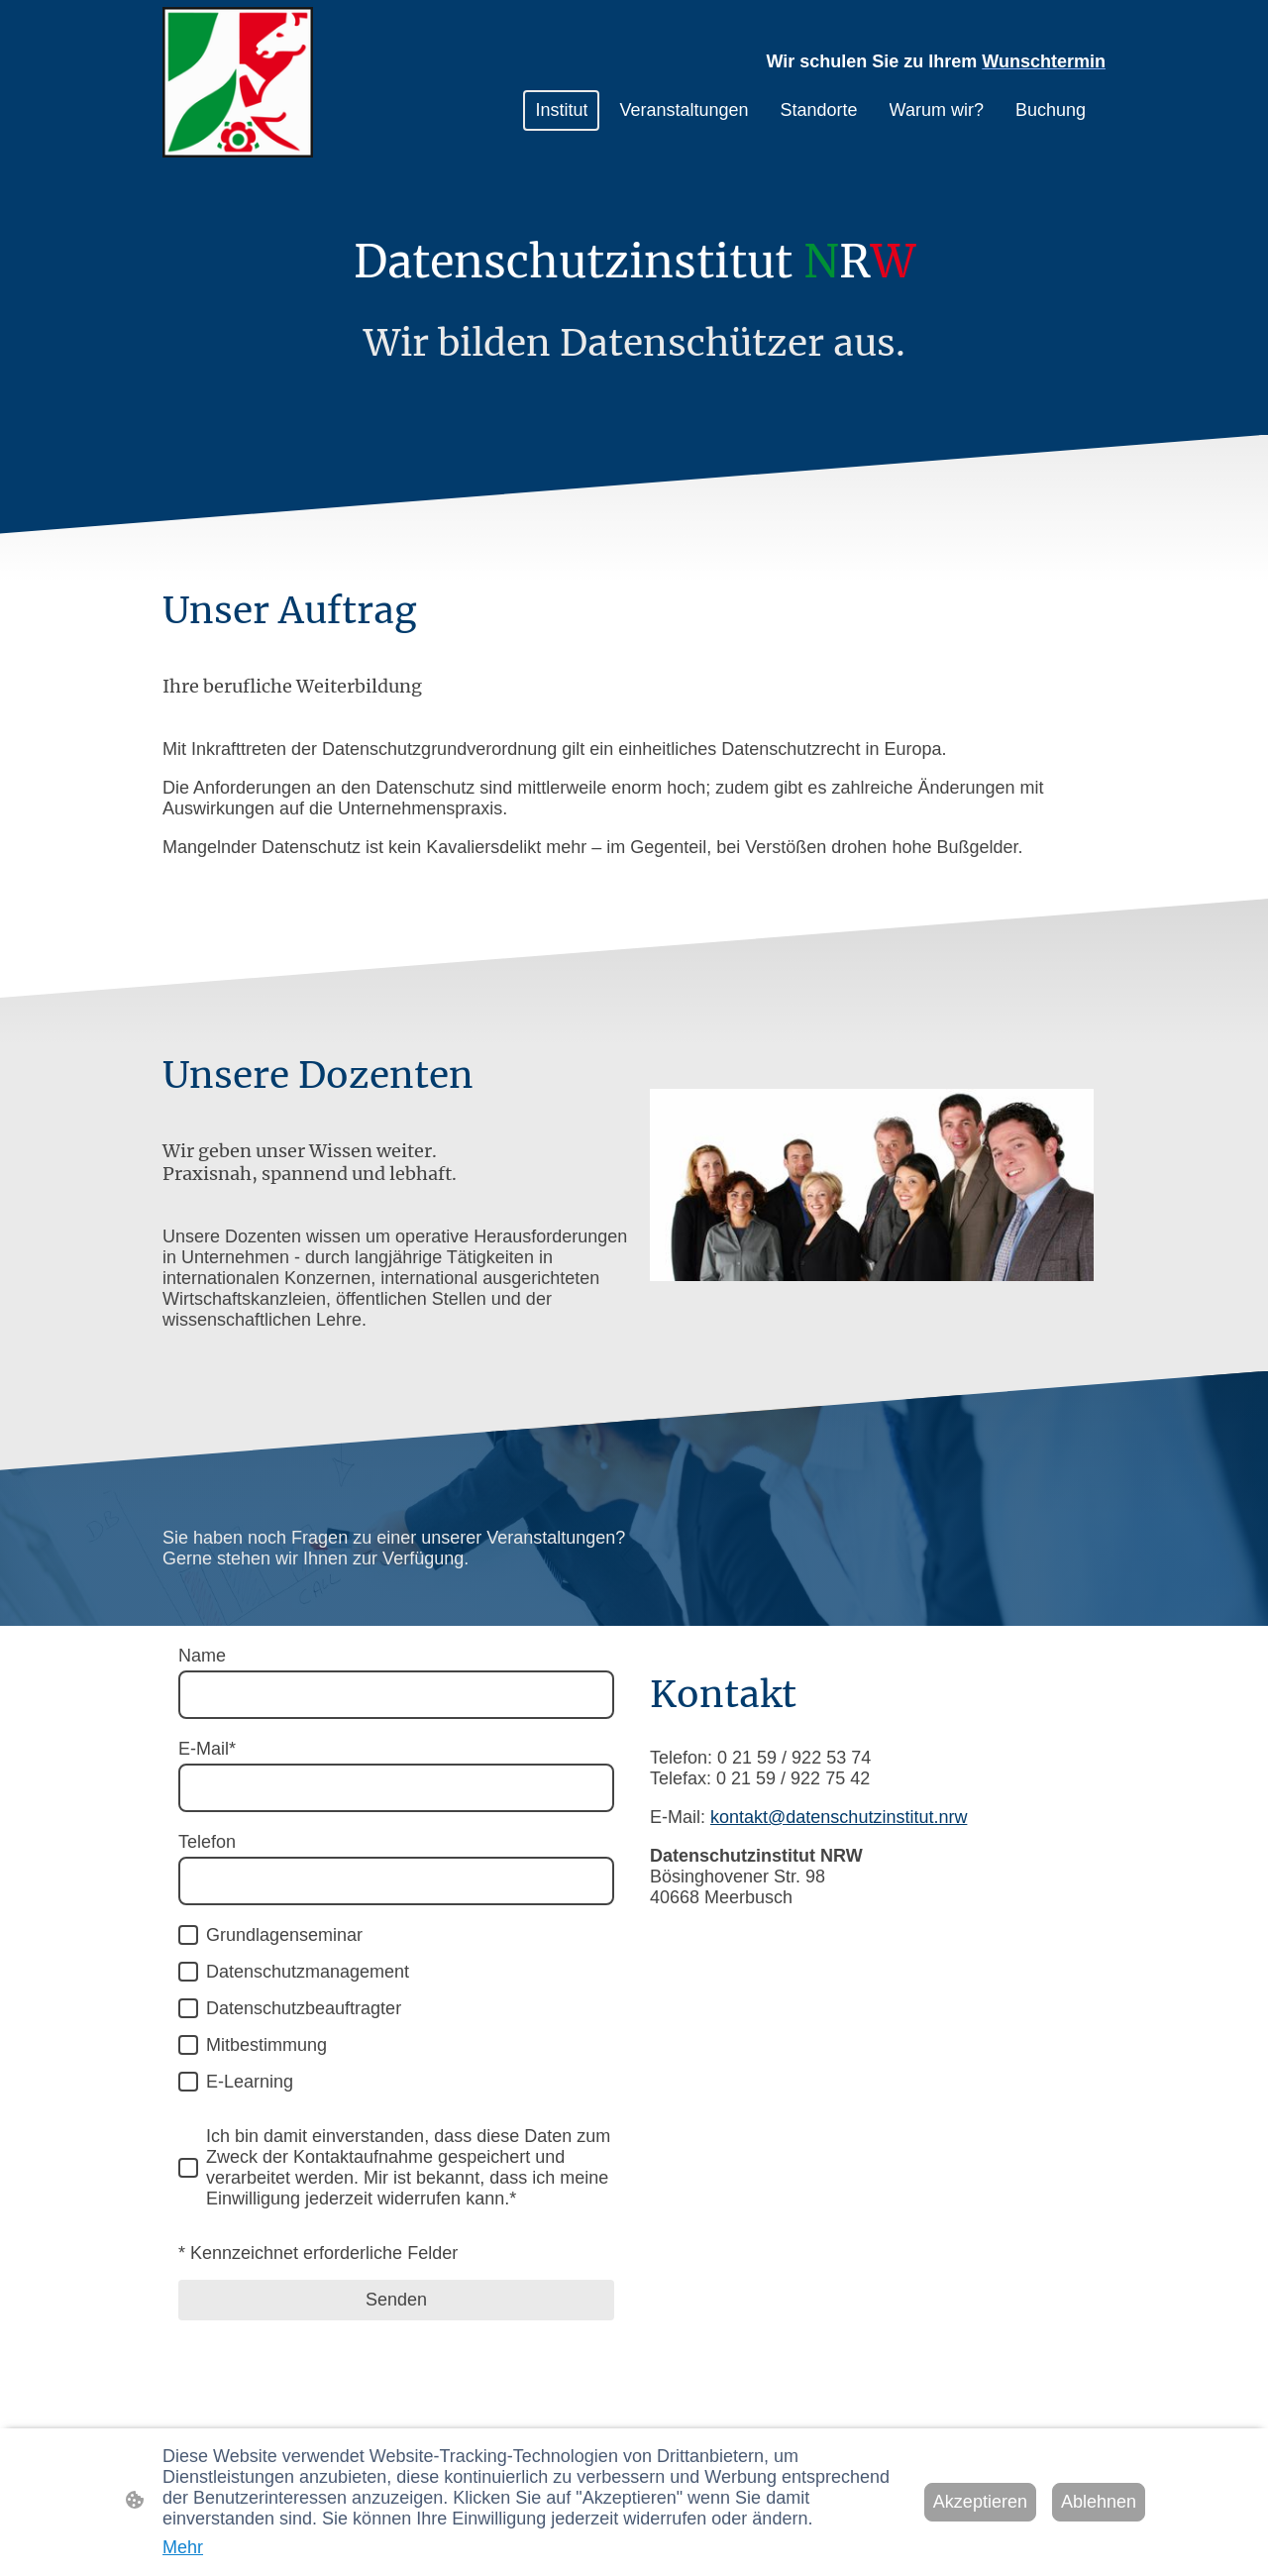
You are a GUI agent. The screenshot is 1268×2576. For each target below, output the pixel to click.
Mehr (182, 2547)
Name (202, 1655)
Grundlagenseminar (284, 1935)
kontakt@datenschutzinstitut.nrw (838, 1817)
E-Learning (249, 2082)
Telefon (207, 1842)
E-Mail (207, 1749)
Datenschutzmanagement (307, 1972)
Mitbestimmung (266, 2045)
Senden (396, 2299)
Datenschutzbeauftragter (303, 2008)
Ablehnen (1098, 2502)
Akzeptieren (980, 2502)
